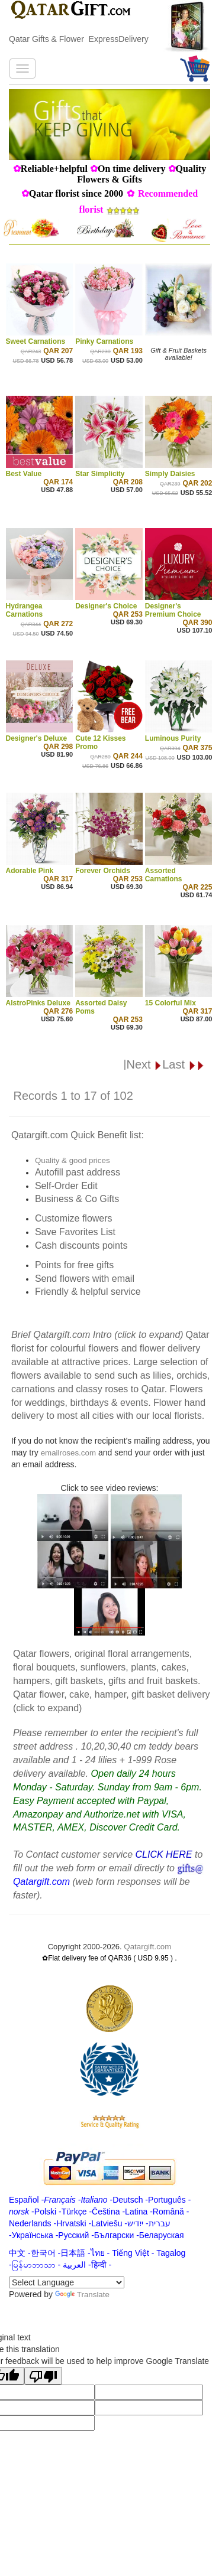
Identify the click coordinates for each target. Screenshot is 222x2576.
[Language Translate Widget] (66, 2282)
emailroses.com (68, 1452)
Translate (82, 2294)
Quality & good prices (72, 1160)
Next (144, 1064)
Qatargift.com (147, 1946)
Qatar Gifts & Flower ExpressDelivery (79, 39)
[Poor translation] (43, 2376)
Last (183, 1064)
